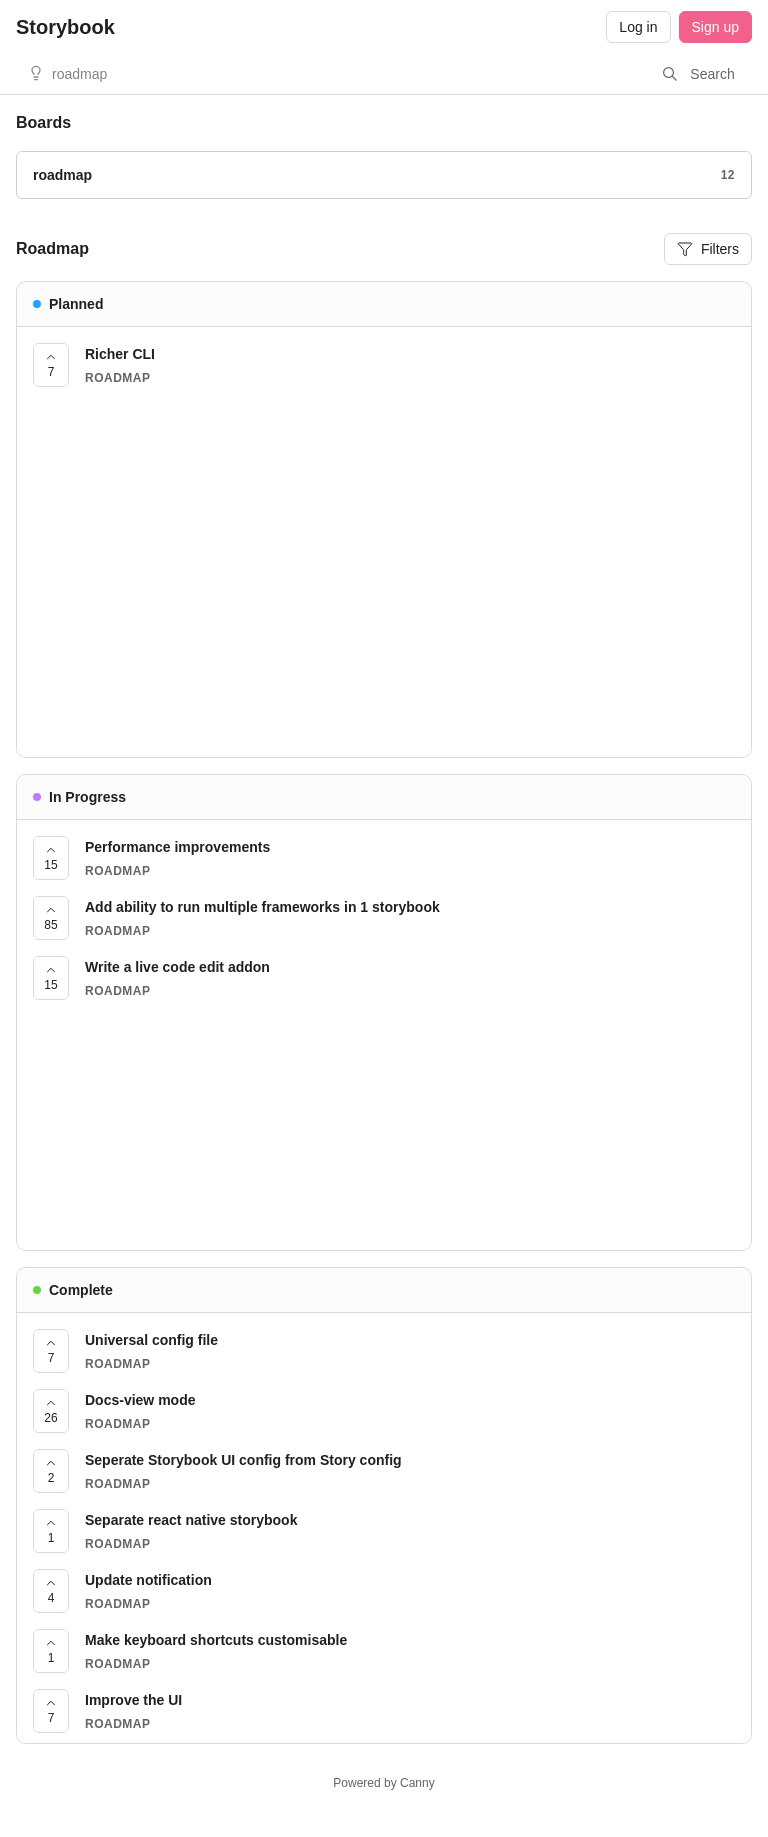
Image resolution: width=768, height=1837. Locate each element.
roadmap (79, 74)
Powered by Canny (383, 1783)
